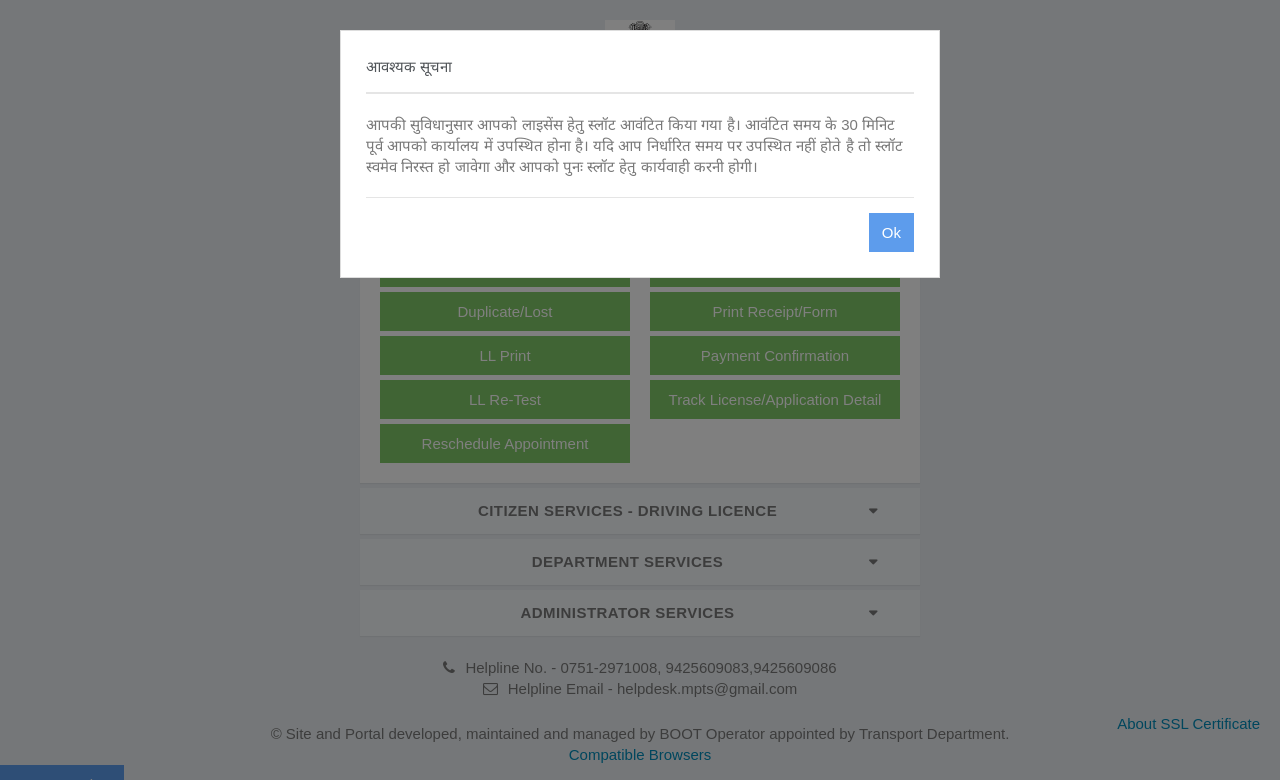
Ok (891, 232)
